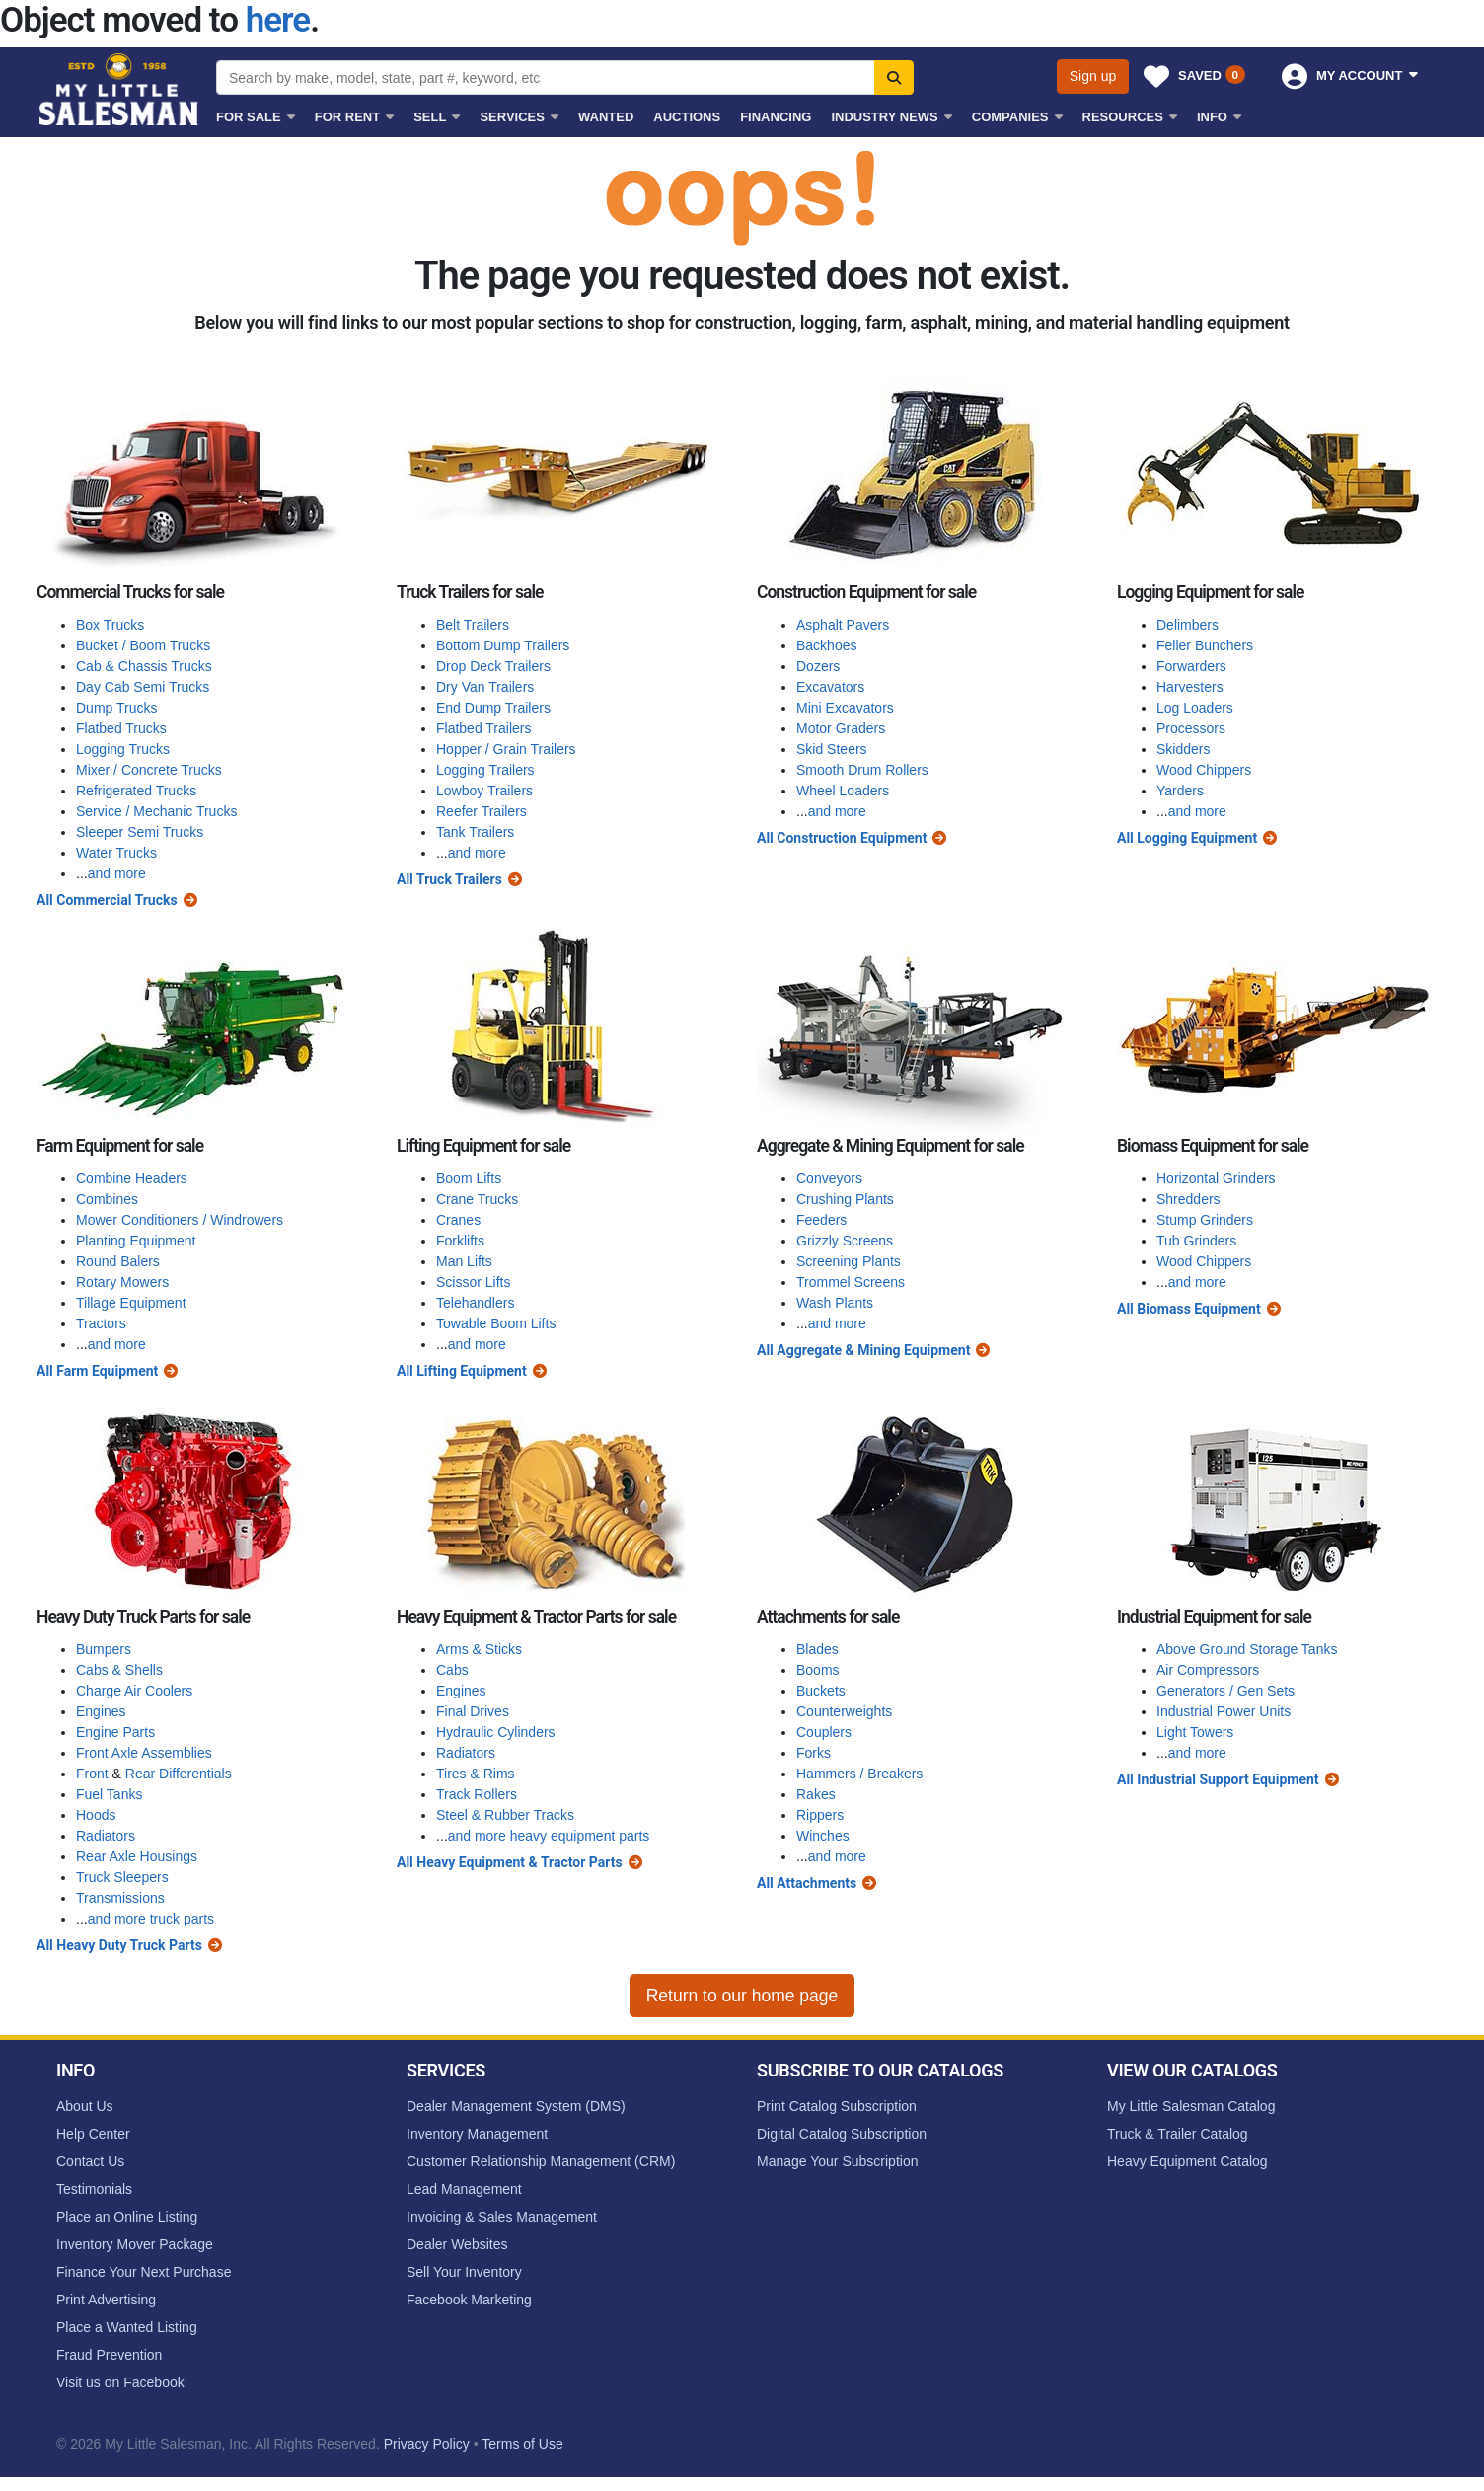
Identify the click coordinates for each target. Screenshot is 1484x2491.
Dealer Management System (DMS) (516, 2106)
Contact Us (90, 2161)
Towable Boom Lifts (496, 1323)
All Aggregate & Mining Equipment (863, 1350)
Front (92, 1773)
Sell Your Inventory (464, 2272)
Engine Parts (115, 1732)
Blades (817, 1649)
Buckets (821, 1690)
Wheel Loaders (842, 790)
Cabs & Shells (119, 1670)
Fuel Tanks (109, 1794)
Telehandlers (475, 1303)
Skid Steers (831, 749)
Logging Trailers (485, 770)
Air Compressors (1207, 1670)
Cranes (458, 1220)
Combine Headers (131, 1178)
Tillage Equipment (131, 1303)
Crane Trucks (477, 1199)
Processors (1190, 728)
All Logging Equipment (1187, 838)
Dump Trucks (116, 708)
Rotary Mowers (122, 1282)
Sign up (1093, 76)
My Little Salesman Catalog (1191, 2106)
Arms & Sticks (479, 1649)
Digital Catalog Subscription (842, 2134)
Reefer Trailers (481, 811)
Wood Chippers (1203, 770)
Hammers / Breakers (859, 1773)
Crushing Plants (845, 1199)
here (278, 20)
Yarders (1180, 790)
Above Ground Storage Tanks (1246, 1649)
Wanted (605, 117)
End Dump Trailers (493, 708)
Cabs (452, 1670)
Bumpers (103, 1649)
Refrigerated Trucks (136, 790)
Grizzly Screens (844, 1240)
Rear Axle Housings (136, 1856)
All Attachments (806, 1883)
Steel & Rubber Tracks (505, 1815)
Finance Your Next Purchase (143, 2272)
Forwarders (1191, 666)
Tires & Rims (475, 1773)
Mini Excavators (845, 708)
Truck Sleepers (122, 1877)
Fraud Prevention (109, 2355)
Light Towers (1194, 1732)
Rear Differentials (178, 1773)
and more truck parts (151, 1918)
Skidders (1183, 749)
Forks (813, 1753)
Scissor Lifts (473, 1282)
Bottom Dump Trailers (502, 645)
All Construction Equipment (842, 838)
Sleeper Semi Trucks (139, 832)
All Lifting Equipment (462, 1371)
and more (117, 873)
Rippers (820, 1815)
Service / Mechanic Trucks (156, 811)
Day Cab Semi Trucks (142, 687)
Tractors (101, 1323)
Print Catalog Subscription (837, 2106)
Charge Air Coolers (134, 1690)
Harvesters (1190, 687)
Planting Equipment (135, 1240)
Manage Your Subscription (837, 2161)
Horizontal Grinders (1216, 1178)
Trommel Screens (850, 1282)
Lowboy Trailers (484, 790)
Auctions (686, 117)
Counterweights (844, 1711)
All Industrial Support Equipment (1218, 1779)
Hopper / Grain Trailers (506, 749)
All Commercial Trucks (107, 900)
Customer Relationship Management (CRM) (541, 2161)
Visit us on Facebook (120, 2382)
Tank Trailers (475, 832)
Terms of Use (522, 2444)
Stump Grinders (1204, 1220)
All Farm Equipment (97, 1371)
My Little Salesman (120, 89)
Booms (818, 1670)
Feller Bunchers (1204, 645)
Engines (101, 1711)
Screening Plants (848, 1261)
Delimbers (1187, 625)
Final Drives (472, 1711)
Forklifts (460, 1240)
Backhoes (826, 645)
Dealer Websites (457, 2244)
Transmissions (120, 1898)
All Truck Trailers (449, 879)
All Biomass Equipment (1189, 1309)
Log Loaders (1194, 708)
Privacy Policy (427, 2444)
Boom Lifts (468, 1178)
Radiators (105, 1836)
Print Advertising (106, 2299)
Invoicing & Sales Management (502, 2217)
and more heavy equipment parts (549, 1836)
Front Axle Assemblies (144, 1753)
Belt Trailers (472, 625)
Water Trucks (116, 853)
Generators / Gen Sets (1225, 1690)
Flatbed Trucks (121, 728)
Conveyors (829, 1178)
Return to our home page (742, 1995)
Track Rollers (476, 1794)
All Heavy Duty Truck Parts (119, 1945)
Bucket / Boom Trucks (143, 645)
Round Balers (118, 1261)
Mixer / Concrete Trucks (149, 770)
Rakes (816, 1794)
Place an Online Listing (126, 2217)
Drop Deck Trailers (493, 666)
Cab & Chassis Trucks (144, 666)
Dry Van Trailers (485, 687)
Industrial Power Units (1223, 1711)
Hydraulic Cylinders (496, 1732)
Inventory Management (477, 2134)
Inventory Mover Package (134, 2244)
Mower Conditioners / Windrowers (179, 1220)
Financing (775, 117)
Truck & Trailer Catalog (1177, 2134)
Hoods (95, 1815)
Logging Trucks (123, 749)
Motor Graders (840, 728)
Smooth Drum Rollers (862, 770)
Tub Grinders (1196, 1240)
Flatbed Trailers (483, 728)
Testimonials (94, 2189)
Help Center (93, 2134)
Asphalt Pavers (842, 625)
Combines (107, 1199)
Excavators (830, 687)
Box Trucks (110, 625)
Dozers (818, 666)
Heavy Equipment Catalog (1187, 2161)
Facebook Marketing (469, 2299)
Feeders (821, 1220)
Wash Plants (834, 1303)
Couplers (824, 1732)
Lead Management (464, 2189)
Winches (823, 1836)
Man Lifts (464, 1261)
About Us (84, 2106)
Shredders (1188, 1199)
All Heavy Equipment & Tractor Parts (510, 1862)
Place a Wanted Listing (126, 2327)
